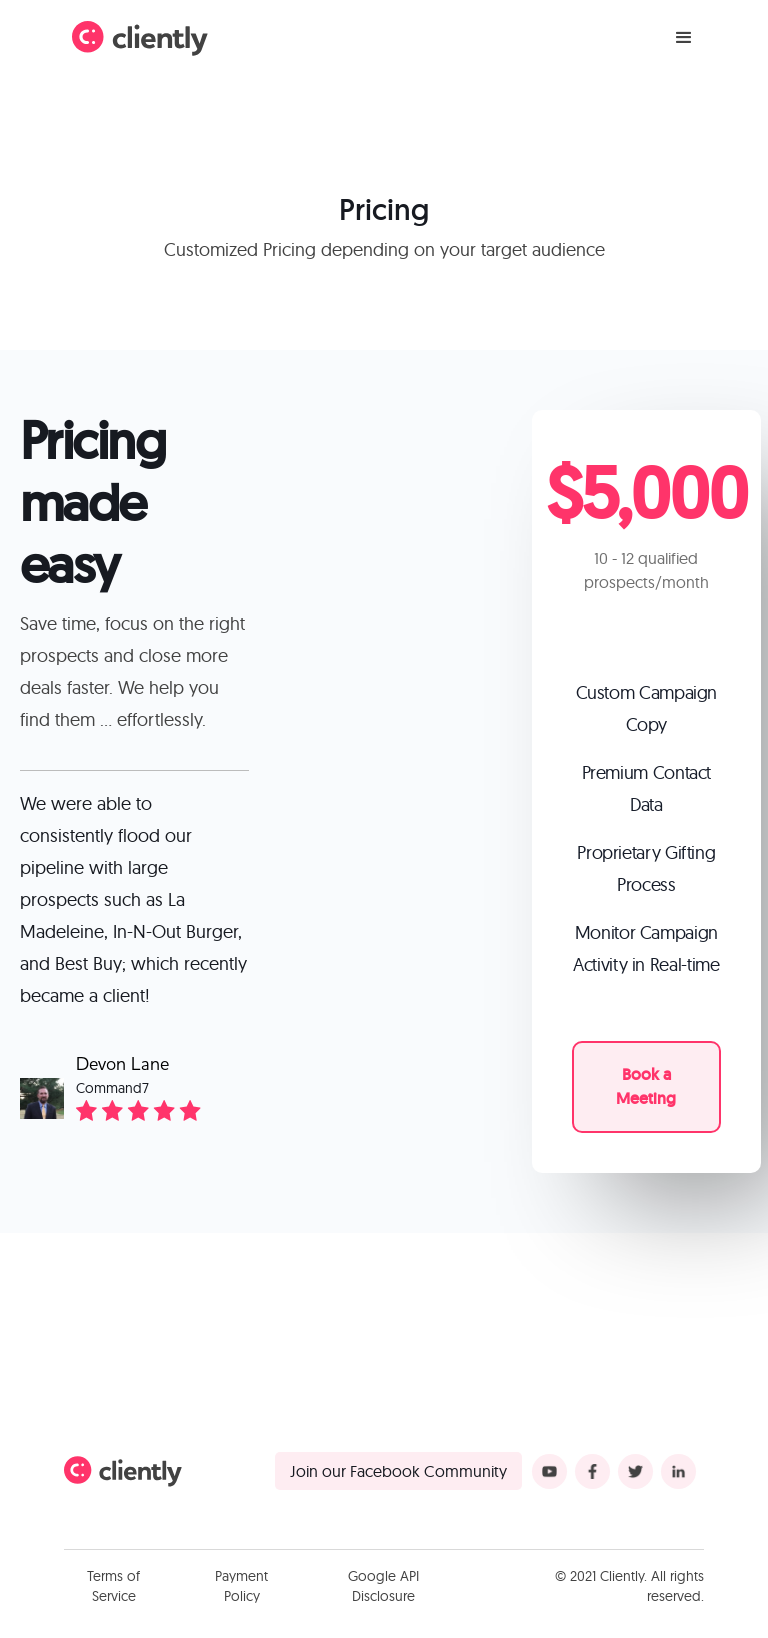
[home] (140, 38)
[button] (684, 38)
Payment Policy (241, 1586)
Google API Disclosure (383, 1586)
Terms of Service (113, 1586)
